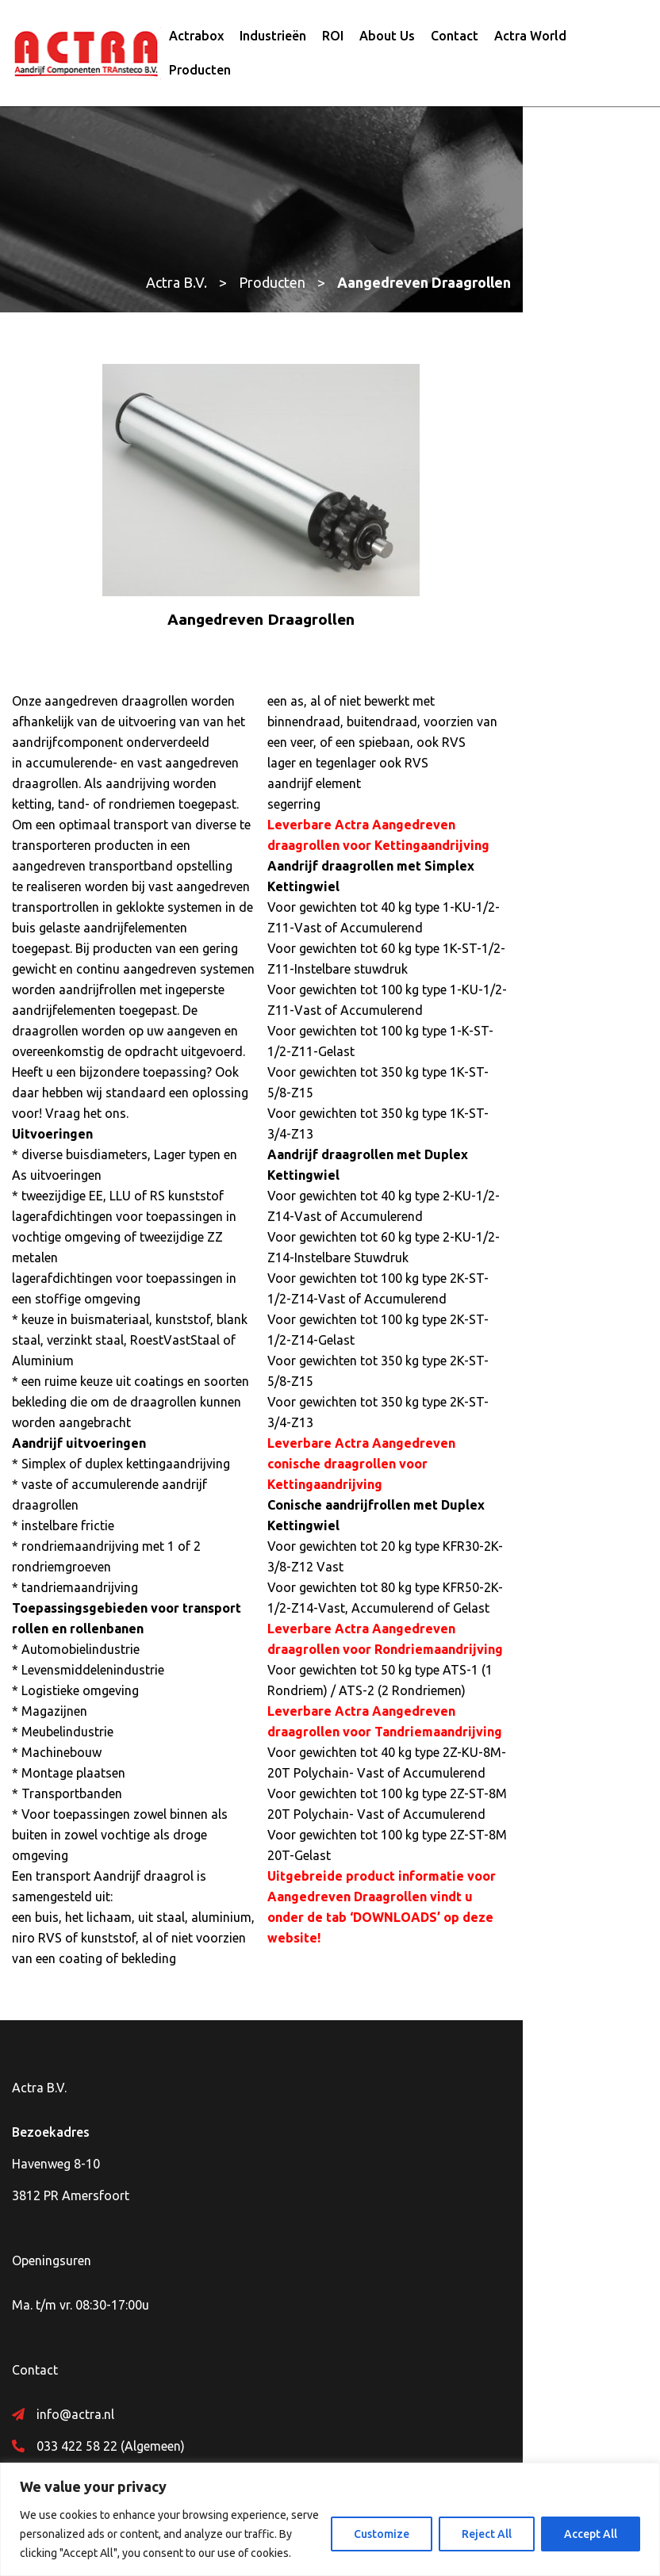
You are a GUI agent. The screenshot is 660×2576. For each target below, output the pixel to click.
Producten (200, 76)
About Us (387, 42)
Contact (454, 42)
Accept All (590, 2534)
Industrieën (273, 42)
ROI (332, 42)
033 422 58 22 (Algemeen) (110, 2252)
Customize (381, 2534)
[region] (330, 2519)
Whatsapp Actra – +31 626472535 (134, 2283)
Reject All (487, 2534)
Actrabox (196, 42)
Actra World (530, 42)
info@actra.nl (75, 2220)
